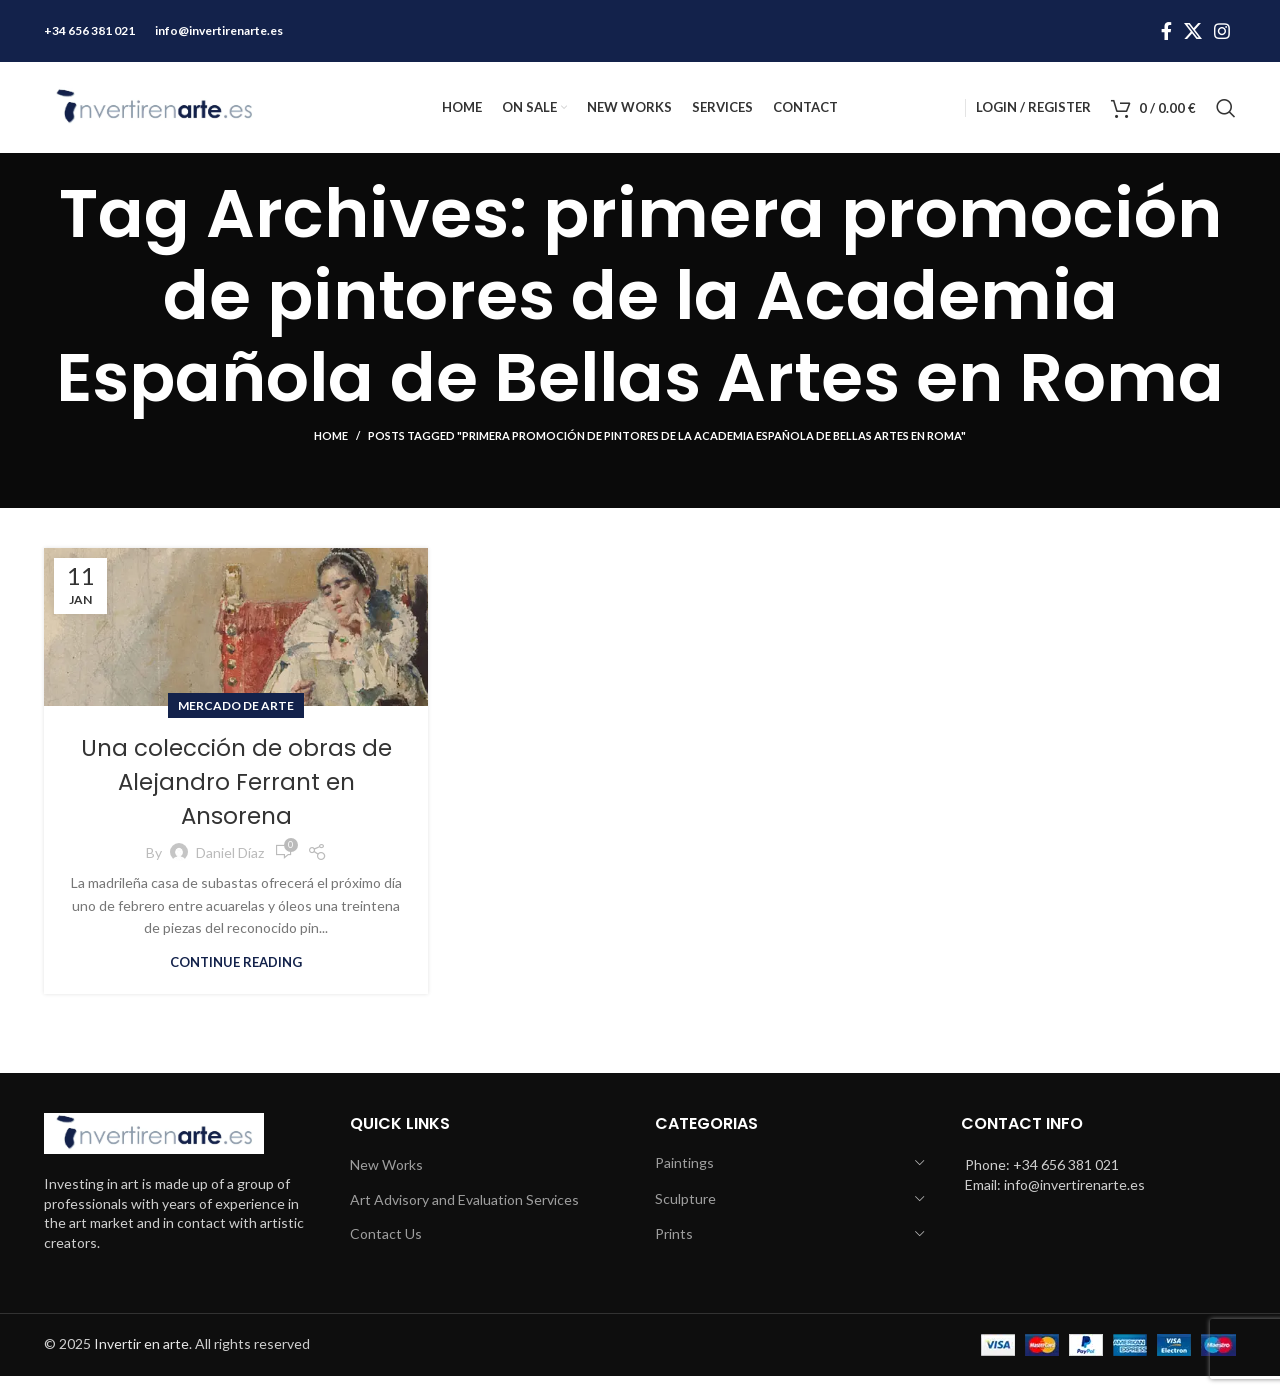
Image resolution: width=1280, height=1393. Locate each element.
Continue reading (236, 978)
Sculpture (685, 1215)
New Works (386, 1182)
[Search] (1226, 115)
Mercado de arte (236, 722)
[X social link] (1193, 29)
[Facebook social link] (1166, 29)
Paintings (684, 1180)
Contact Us (386, 1251)
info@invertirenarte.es (219, 28)
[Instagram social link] (1222, 29)
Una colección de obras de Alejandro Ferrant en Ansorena (236, 798)
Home (331, 453)
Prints (674, 1251)
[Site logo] (154, 112)
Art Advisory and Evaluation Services (464, 1216)
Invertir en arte (141, 1361)
